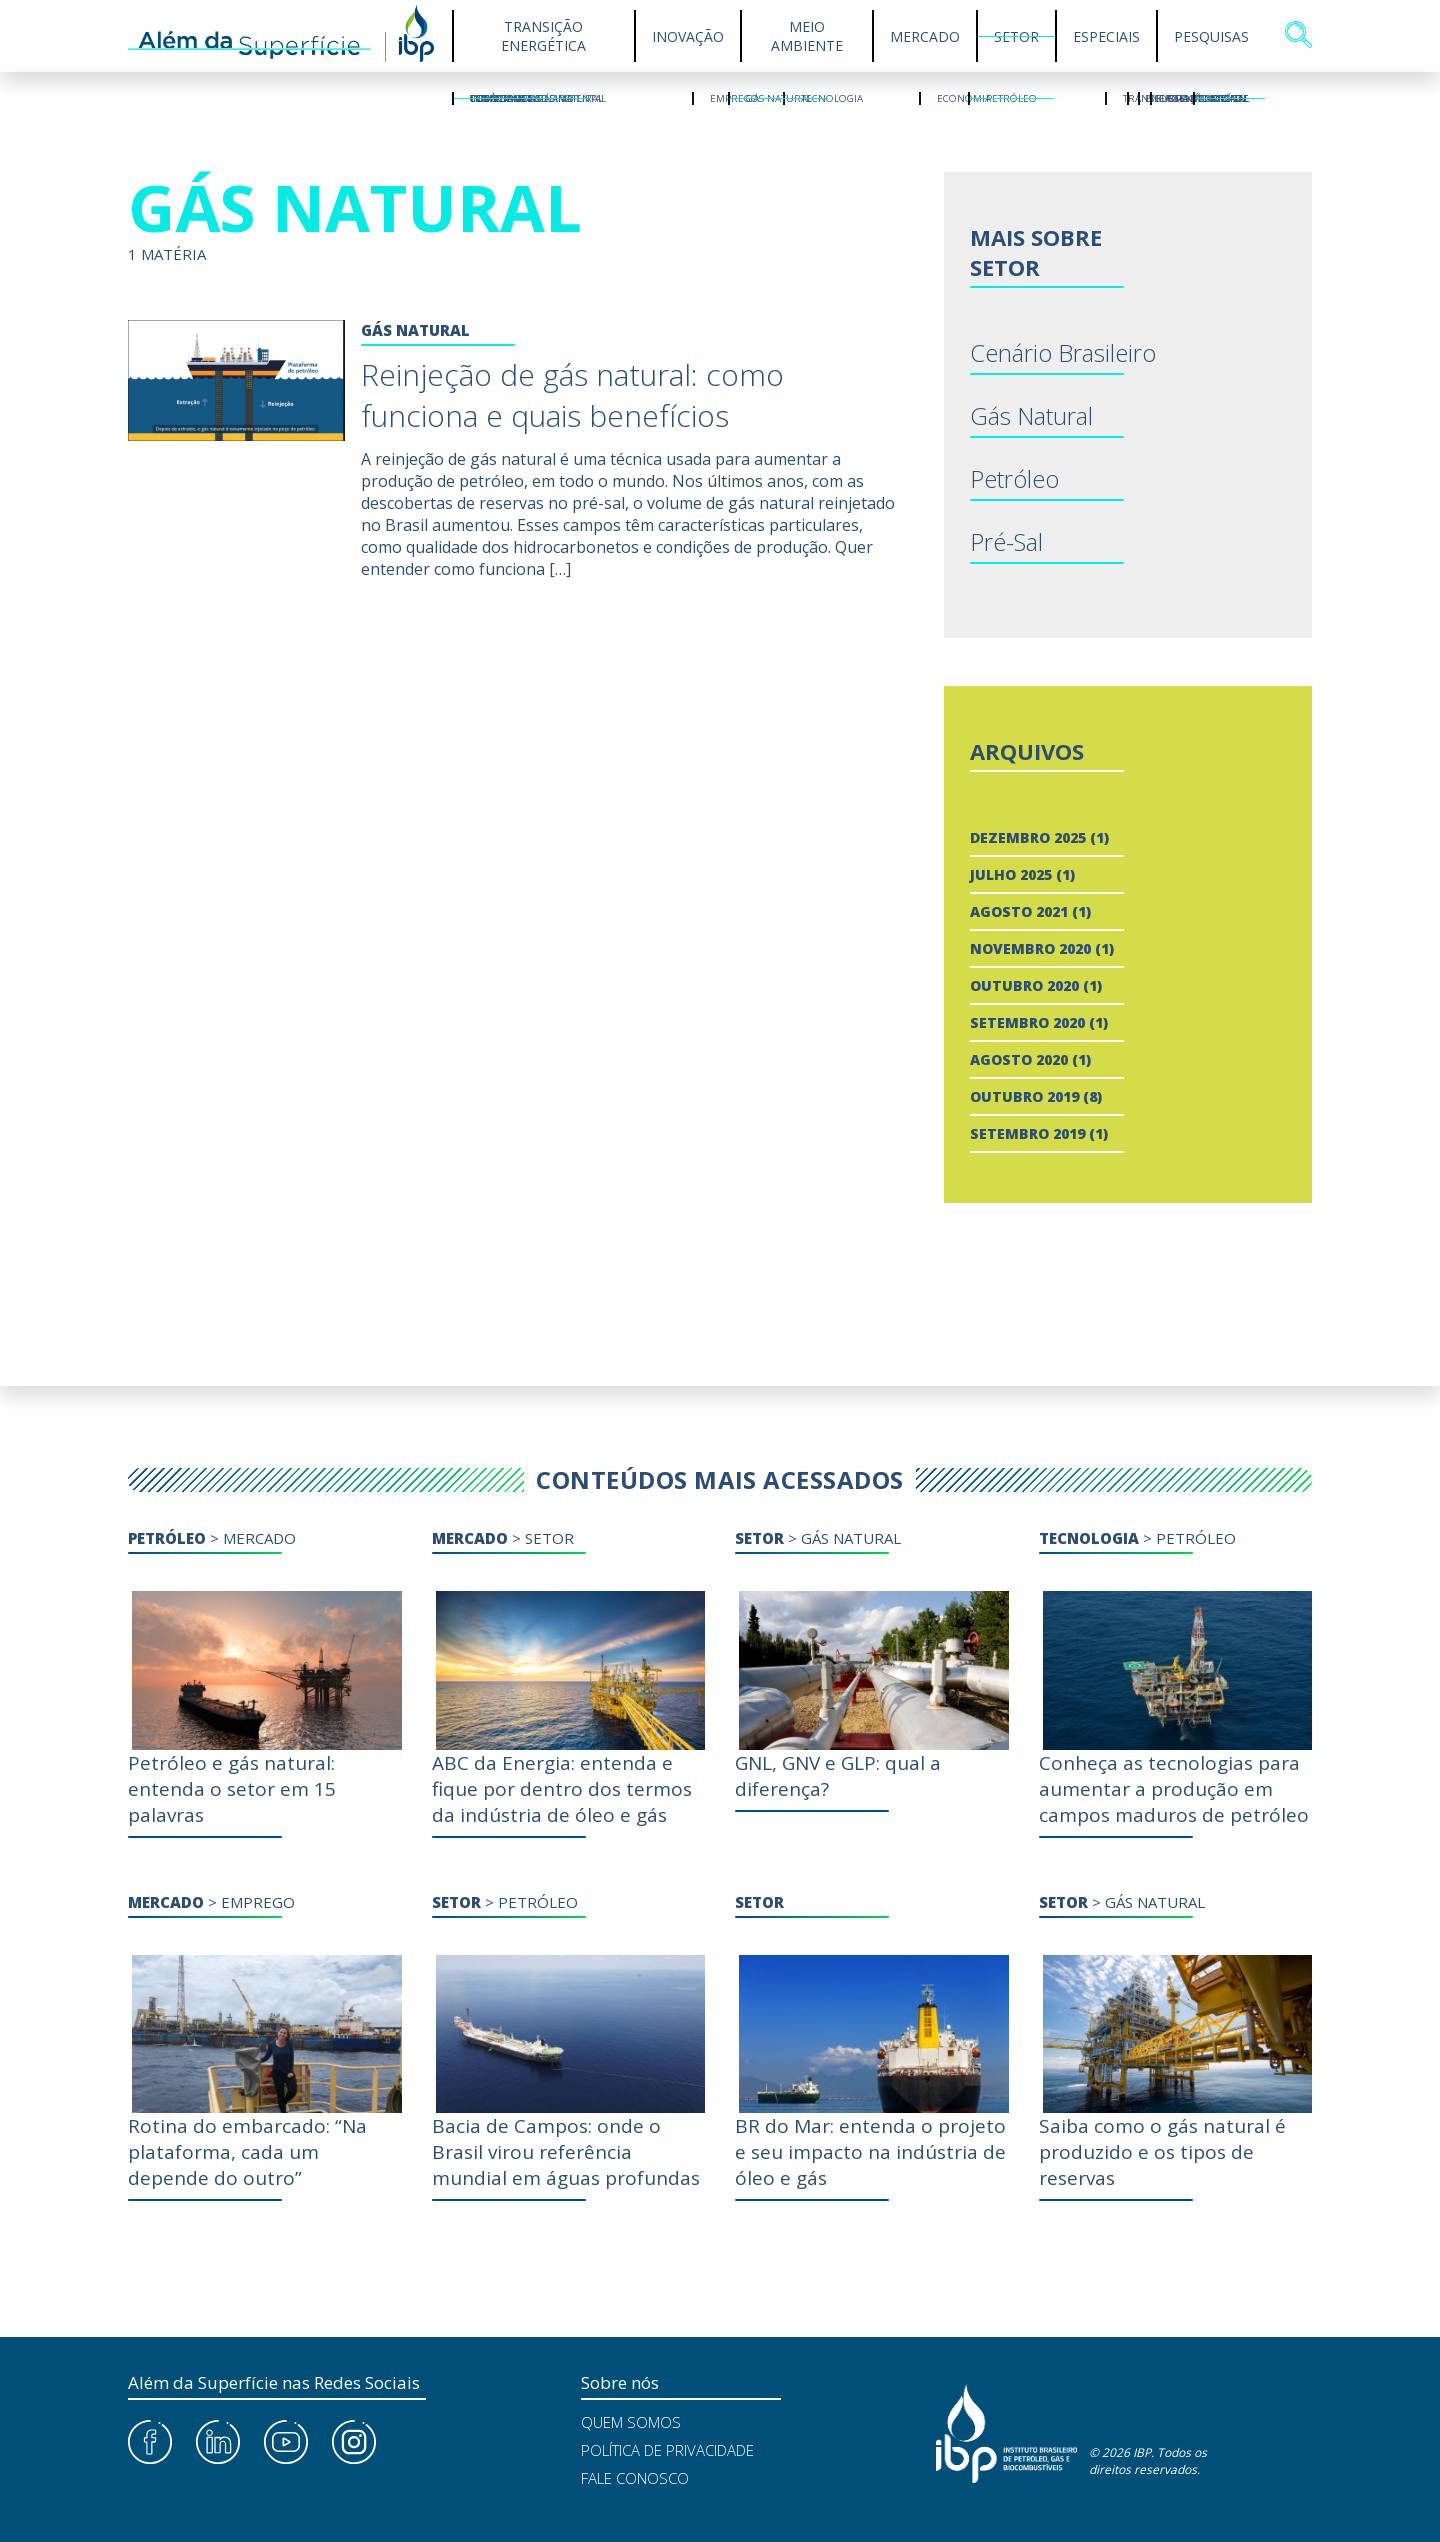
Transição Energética (543, 36)
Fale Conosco (635, 2478)
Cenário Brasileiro (1063, 352)
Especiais (1106, 36)
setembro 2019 (1027, 1133)
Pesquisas (1211, 36)
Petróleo (1014, 478)
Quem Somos (631, 2422)
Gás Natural (1031, 415)
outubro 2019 (1024, 1096)
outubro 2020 (1024, 985)
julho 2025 (1011, 874)
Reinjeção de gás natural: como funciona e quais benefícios (572, 395)
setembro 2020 (1027, 1022)
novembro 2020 (1030, 948)
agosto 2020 (1019, 1059)
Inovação (688, 36)
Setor (1016, 36)
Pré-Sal (1006, 541)
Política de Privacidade (667, 2450)
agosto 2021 (1019, 911)
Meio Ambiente (807, 36)
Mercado (925, 36)
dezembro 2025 (1028, 837)
